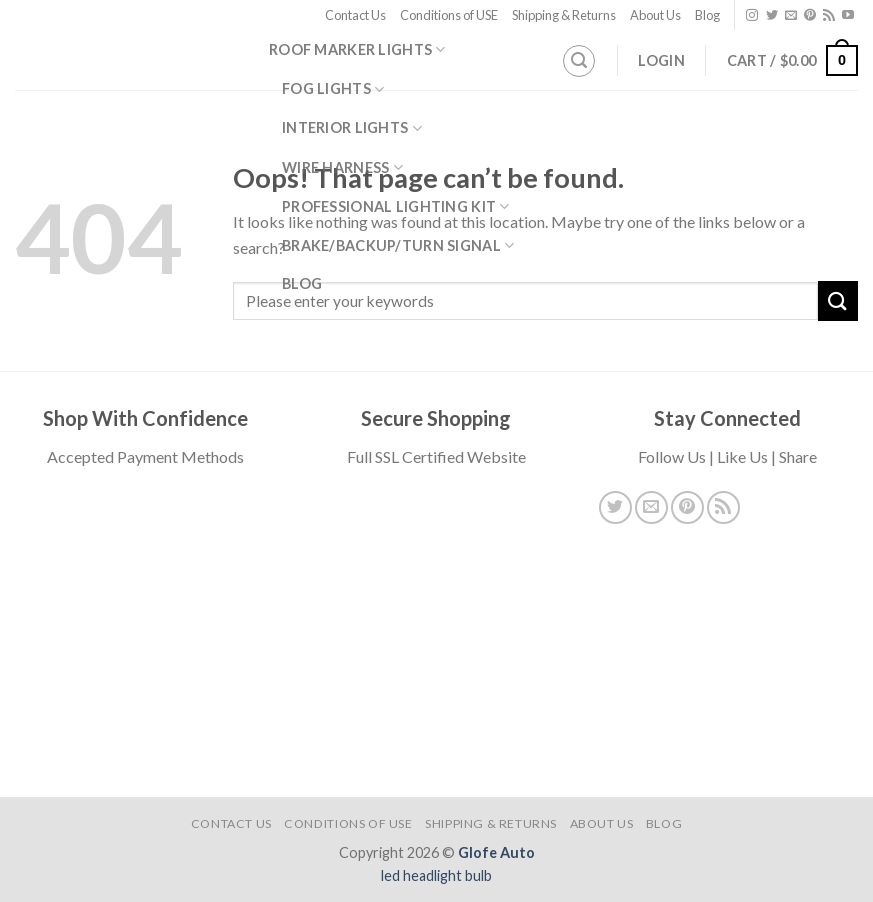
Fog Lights (333, 89)
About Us (655, 15)
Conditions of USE (449, 15)
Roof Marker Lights (357, 49)
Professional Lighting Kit (396, 206)
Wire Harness (342, 167)
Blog (707, 15)
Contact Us (355, 15)
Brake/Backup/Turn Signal (398, 245)
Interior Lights (352, 128)
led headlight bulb (436, 875)
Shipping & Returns (564, 15)
